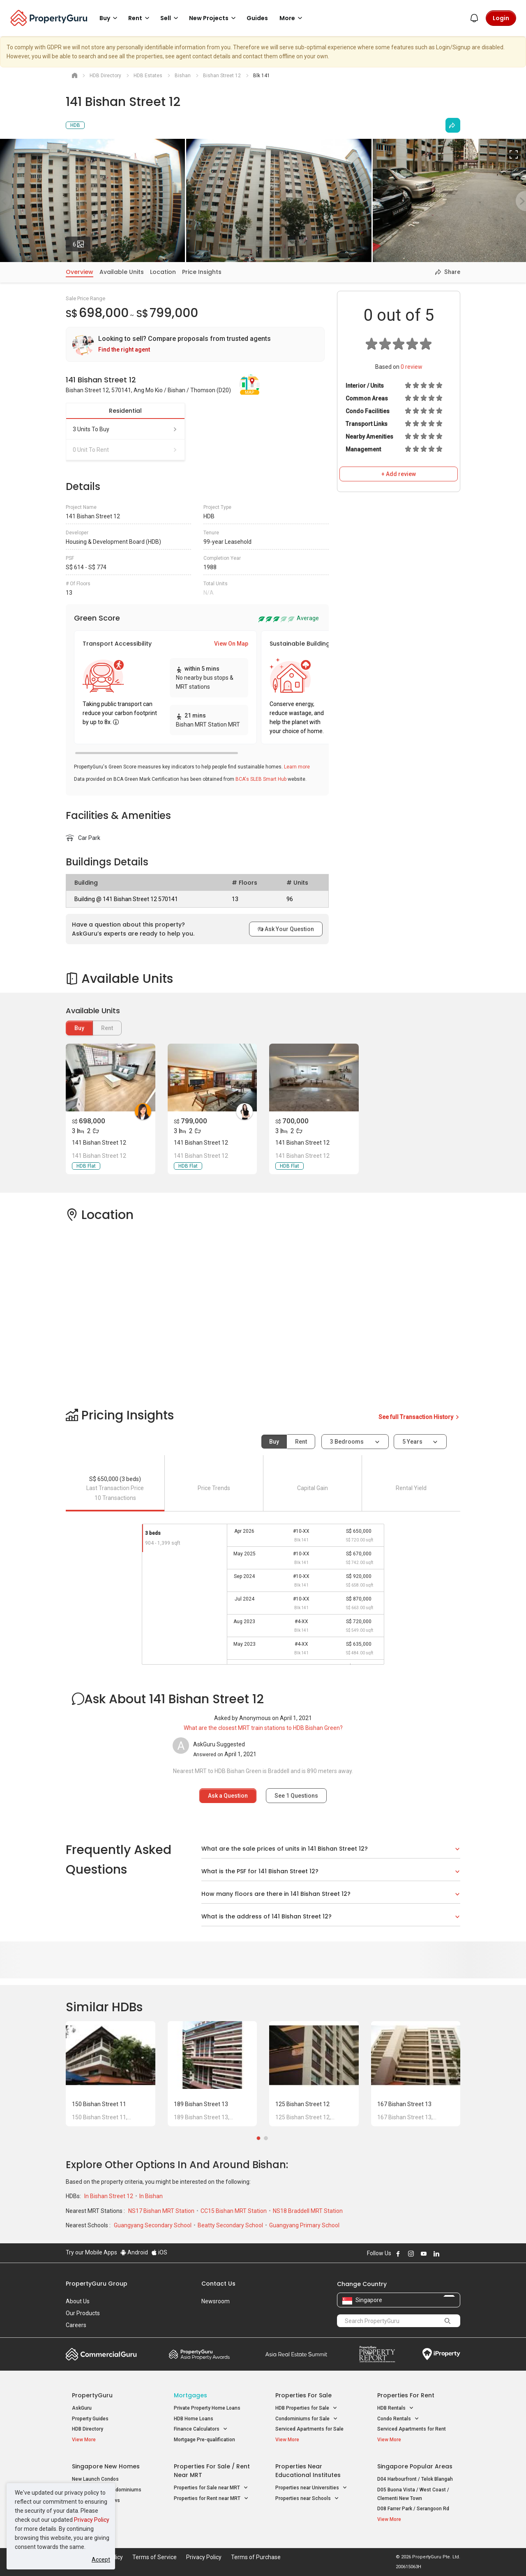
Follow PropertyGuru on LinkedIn (436, 2254)
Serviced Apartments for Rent (411, 2429)
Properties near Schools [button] (307, 2498)
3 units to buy (125, 429)
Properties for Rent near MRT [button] (211, 2498)
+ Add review (398, 474)
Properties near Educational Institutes (308, 2470)
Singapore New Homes (106, 2466)
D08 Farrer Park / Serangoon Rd (413, 2509)
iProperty (441, 2354)
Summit (296, 2354)
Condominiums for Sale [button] (306, 2419)
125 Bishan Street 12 (302, 2104)
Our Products (83, 2313)
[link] (195, 344)
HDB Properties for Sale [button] (306, 2408)
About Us (78, 2301)
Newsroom (215, 2301)
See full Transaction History (419, 1417)
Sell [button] (170, 18)
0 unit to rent (125, 449)
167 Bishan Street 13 (404, 2104)
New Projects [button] (213, 18)
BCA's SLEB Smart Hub (260, 779)
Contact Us (218, 2283)
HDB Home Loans (193, 2419)
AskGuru (82, 2408)
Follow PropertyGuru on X (447, 2253)
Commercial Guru (101, 2354)
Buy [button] (109, 18)
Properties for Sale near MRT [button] (211, 2488)
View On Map (231, 643)
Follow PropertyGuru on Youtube (424, 2254)
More (292, 18)
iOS (159, 2252)
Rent (301, 1441)
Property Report (377, 2354)
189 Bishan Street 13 (201, 2104)
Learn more (297, 767)
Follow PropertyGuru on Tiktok (457, 2253)
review (411, 366)
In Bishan (151, 2196)
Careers (76, 2325)
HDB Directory (87, 2429)
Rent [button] (140, 18)
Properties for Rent (405, 2395)
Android (134, 2252)
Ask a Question (228, 1795)
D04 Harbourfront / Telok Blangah (415, 2479)
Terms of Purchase (256, 2557)
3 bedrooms (347, 1441)
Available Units (121, 272)
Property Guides (90, 2419)
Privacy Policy (91, 2519)
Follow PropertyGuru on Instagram (411, 2254)
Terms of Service (154, 2557)
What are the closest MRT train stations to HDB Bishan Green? (263, 1728)
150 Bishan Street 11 (99, 2104)
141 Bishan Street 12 (99, 1142)
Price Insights (201, 272)
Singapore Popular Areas (414, 2466)
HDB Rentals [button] (395, 2408)
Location (163, 272)
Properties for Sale (303, 2395)
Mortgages (190, 2395)
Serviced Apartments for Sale (309, 2429)
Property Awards (199, 2354)
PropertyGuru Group (96, 2283)
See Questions (296, 1795)
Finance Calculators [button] (201, 2429)
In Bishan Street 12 (109, 2196)
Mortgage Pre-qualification (204, 2440)
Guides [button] (257, 18)
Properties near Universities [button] (311, 2488)
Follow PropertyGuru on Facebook (398, 2254)
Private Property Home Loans (207, 2408)
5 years (412, 1441)
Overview (79, 272)
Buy (79, 1028)
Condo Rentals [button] (398, 2419)
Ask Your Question (286, 929)
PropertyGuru (92, 2395)
